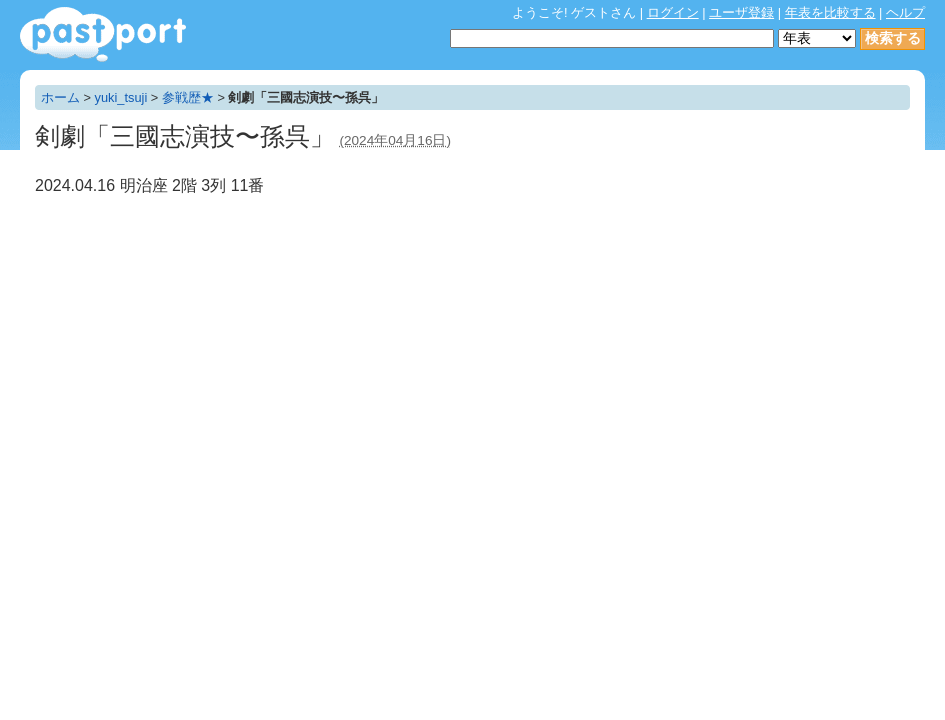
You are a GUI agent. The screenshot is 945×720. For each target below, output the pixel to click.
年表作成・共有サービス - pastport (103, 34)
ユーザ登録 (741, 12)
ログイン (673, 12)
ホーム (60, 97)
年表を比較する (830, 12)
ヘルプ (905, 12)
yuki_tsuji (121, 97)
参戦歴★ (188, 97)
